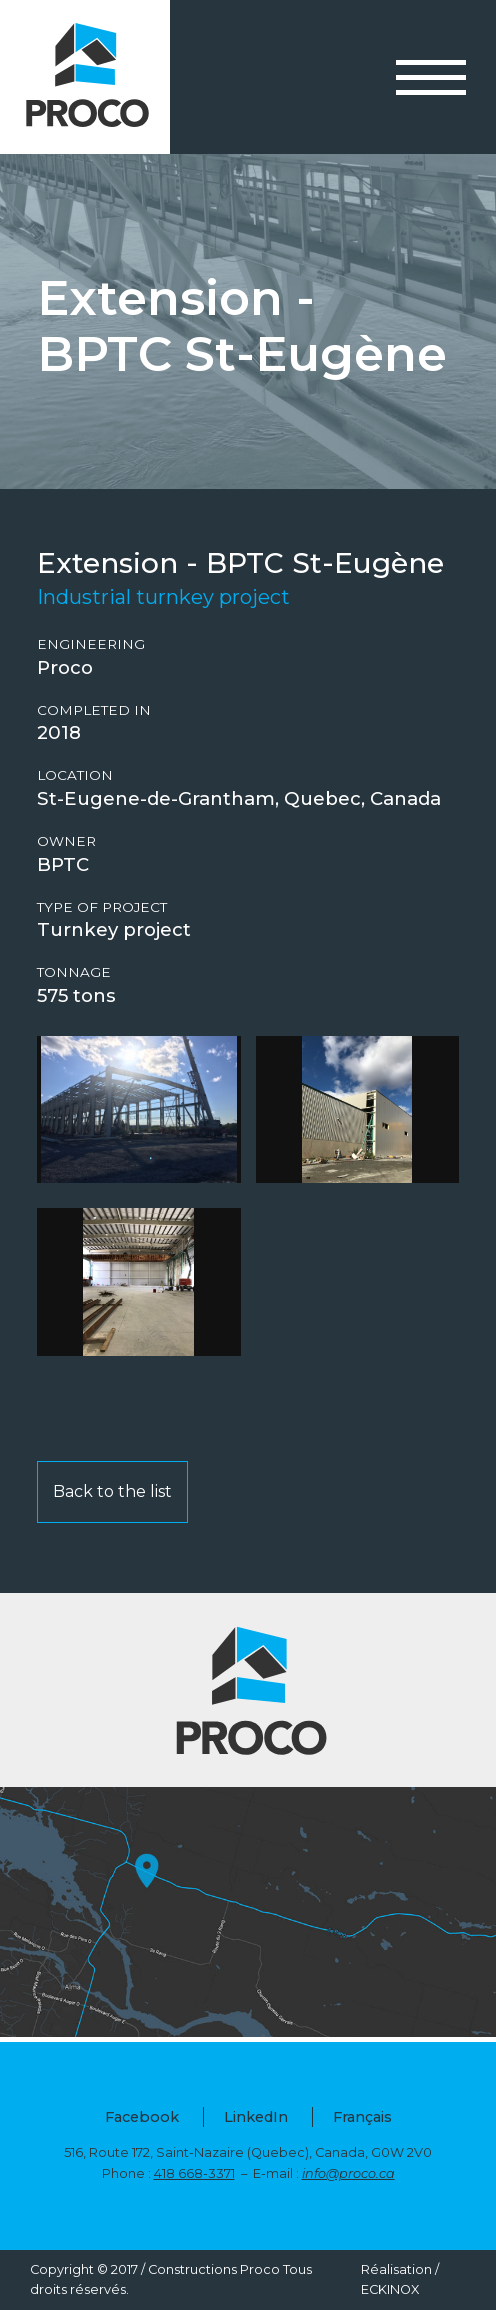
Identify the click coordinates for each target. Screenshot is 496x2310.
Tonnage (74, 972)
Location (75, 775)
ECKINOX (390, 2289)
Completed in (94, 710)
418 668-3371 (194, 2173)
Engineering (91, 644)
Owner (66, 841)
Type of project (102, 907)
